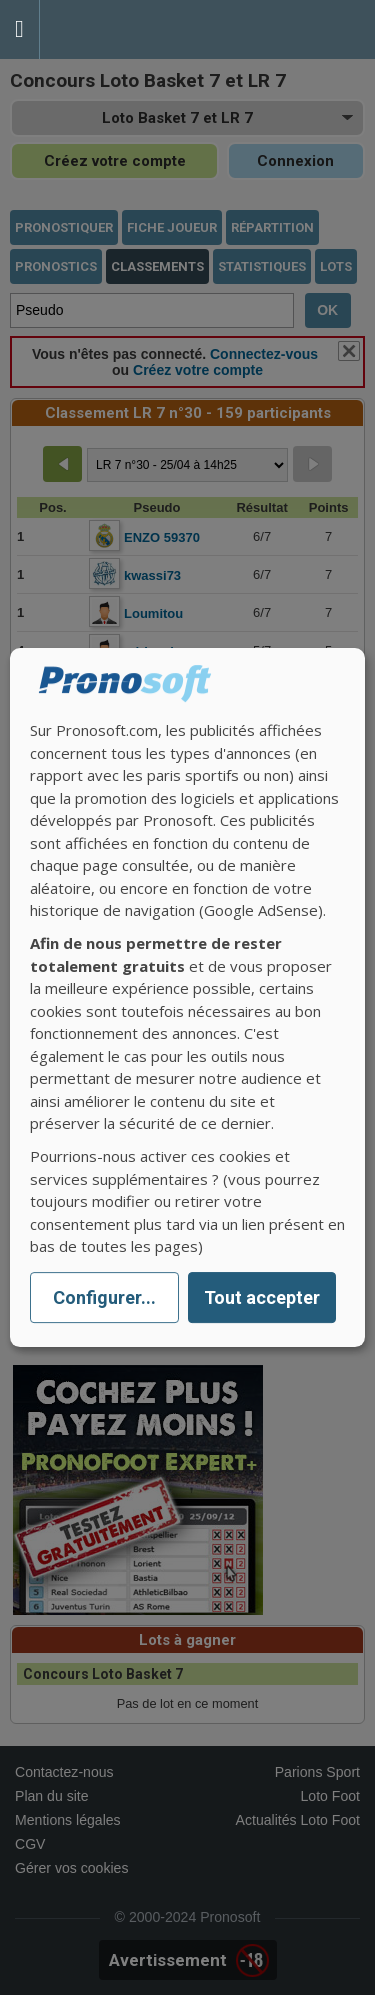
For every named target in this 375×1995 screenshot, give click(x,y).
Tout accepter (262, 1297)
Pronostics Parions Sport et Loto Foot (130, 29)
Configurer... (104, 1297)
